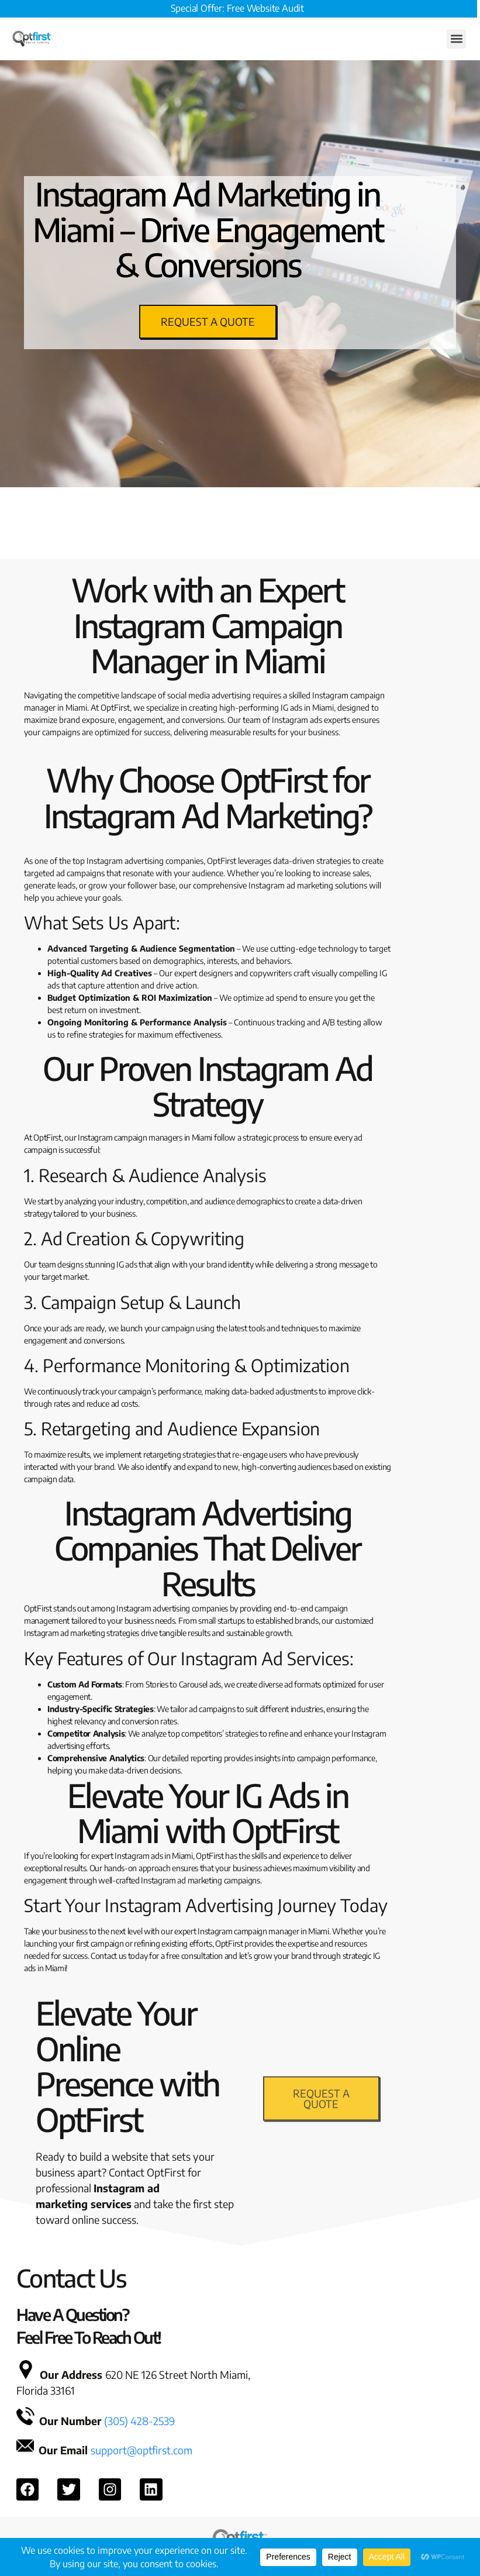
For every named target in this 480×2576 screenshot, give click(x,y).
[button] (456, 39)
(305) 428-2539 (139, 2420)
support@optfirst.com (141, 2450)
